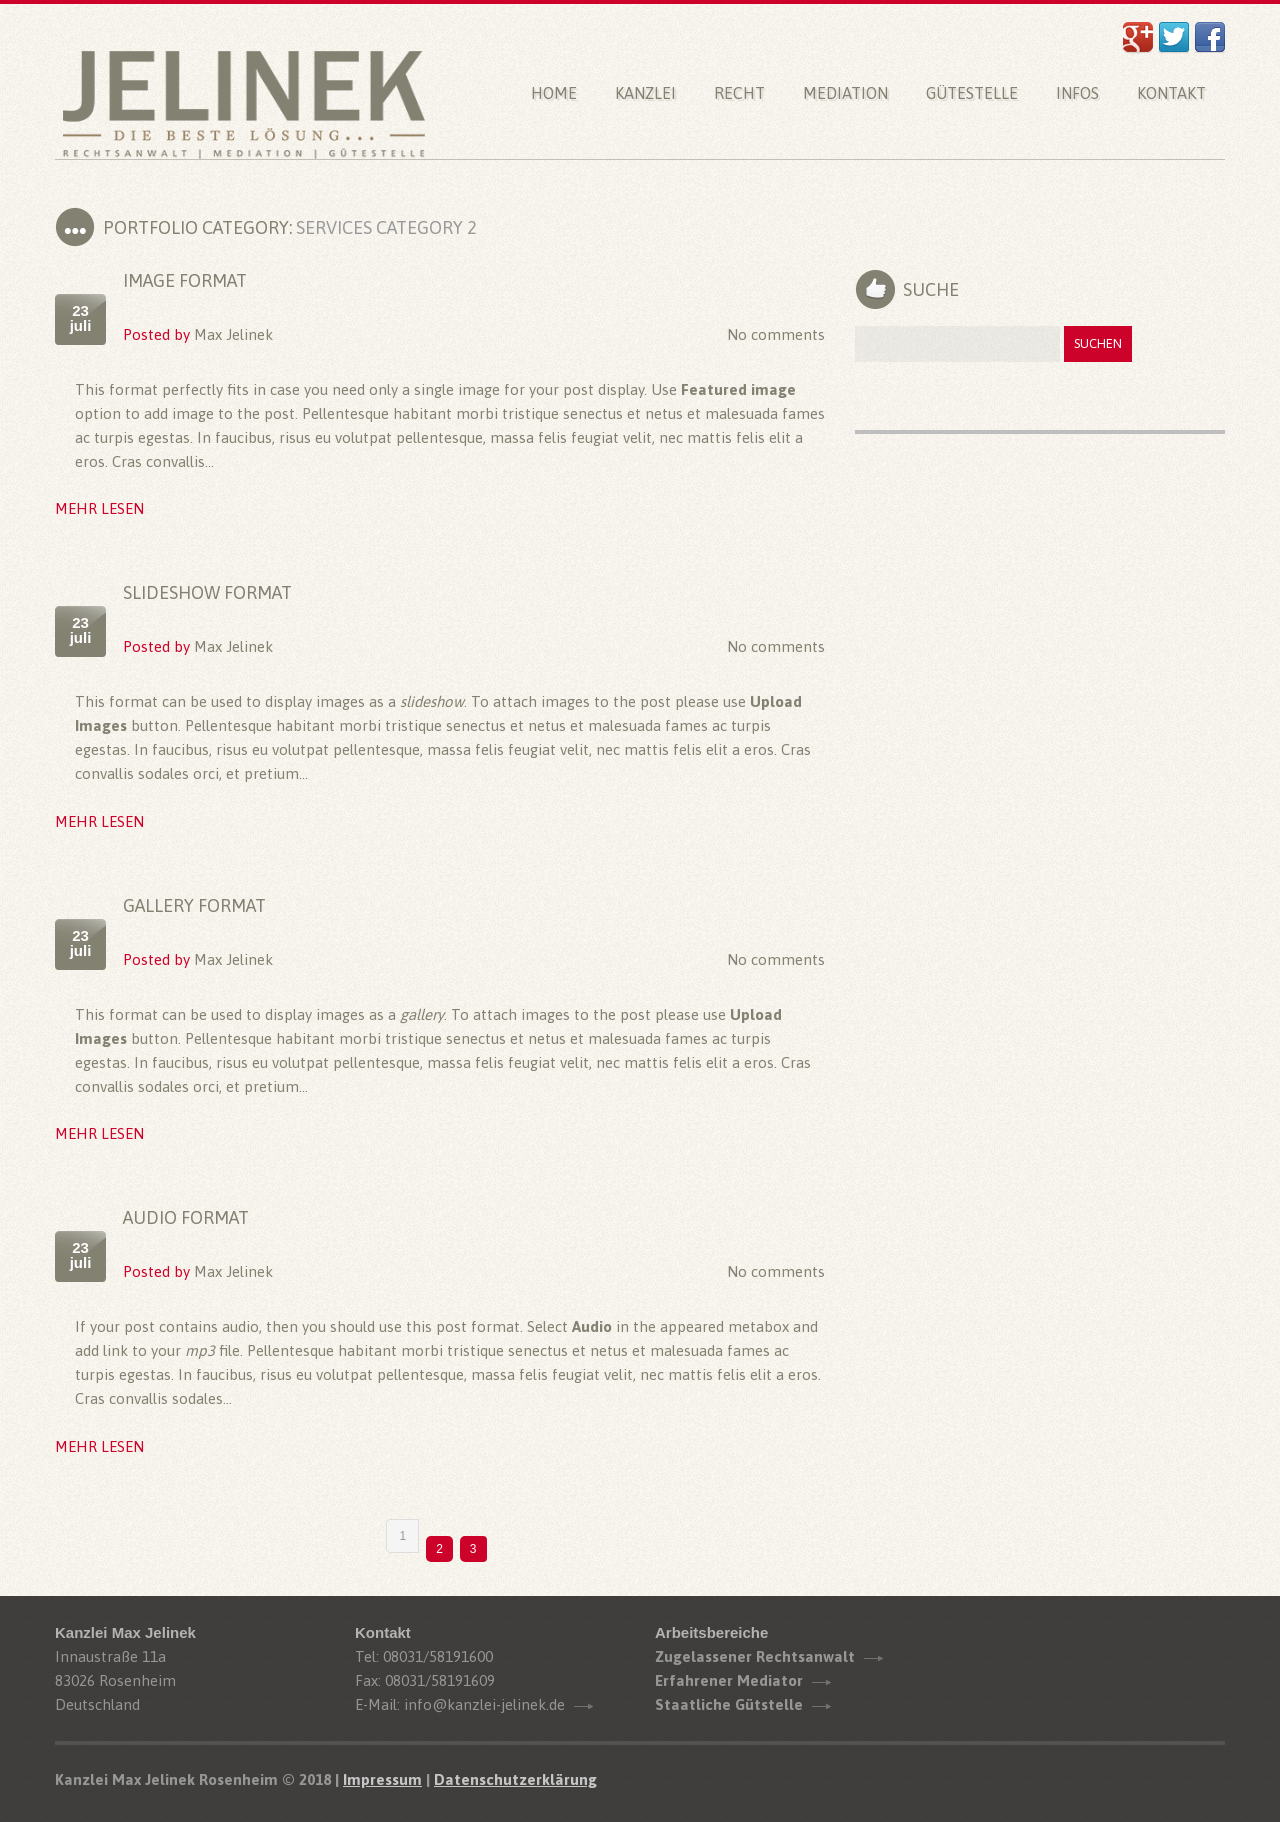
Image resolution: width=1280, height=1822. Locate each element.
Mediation (845, 93)
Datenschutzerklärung (515, 1779)
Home (554, 93)
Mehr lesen (99, 508)
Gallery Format (194, 905)
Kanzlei (645, 93)
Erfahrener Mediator (729, 1680)
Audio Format (186, 1217)
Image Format (185, 280)
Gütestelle (972, 93)
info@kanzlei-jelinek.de (484, 1704)
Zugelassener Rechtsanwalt (755, 1656)
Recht (739, 93)
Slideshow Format (207, 592)
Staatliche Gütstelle (729, 1704)
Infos (1077, 93)
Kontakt (1171, 93)
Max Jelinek (233, 334)
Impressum (382, 1779)
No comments (776, 334)
